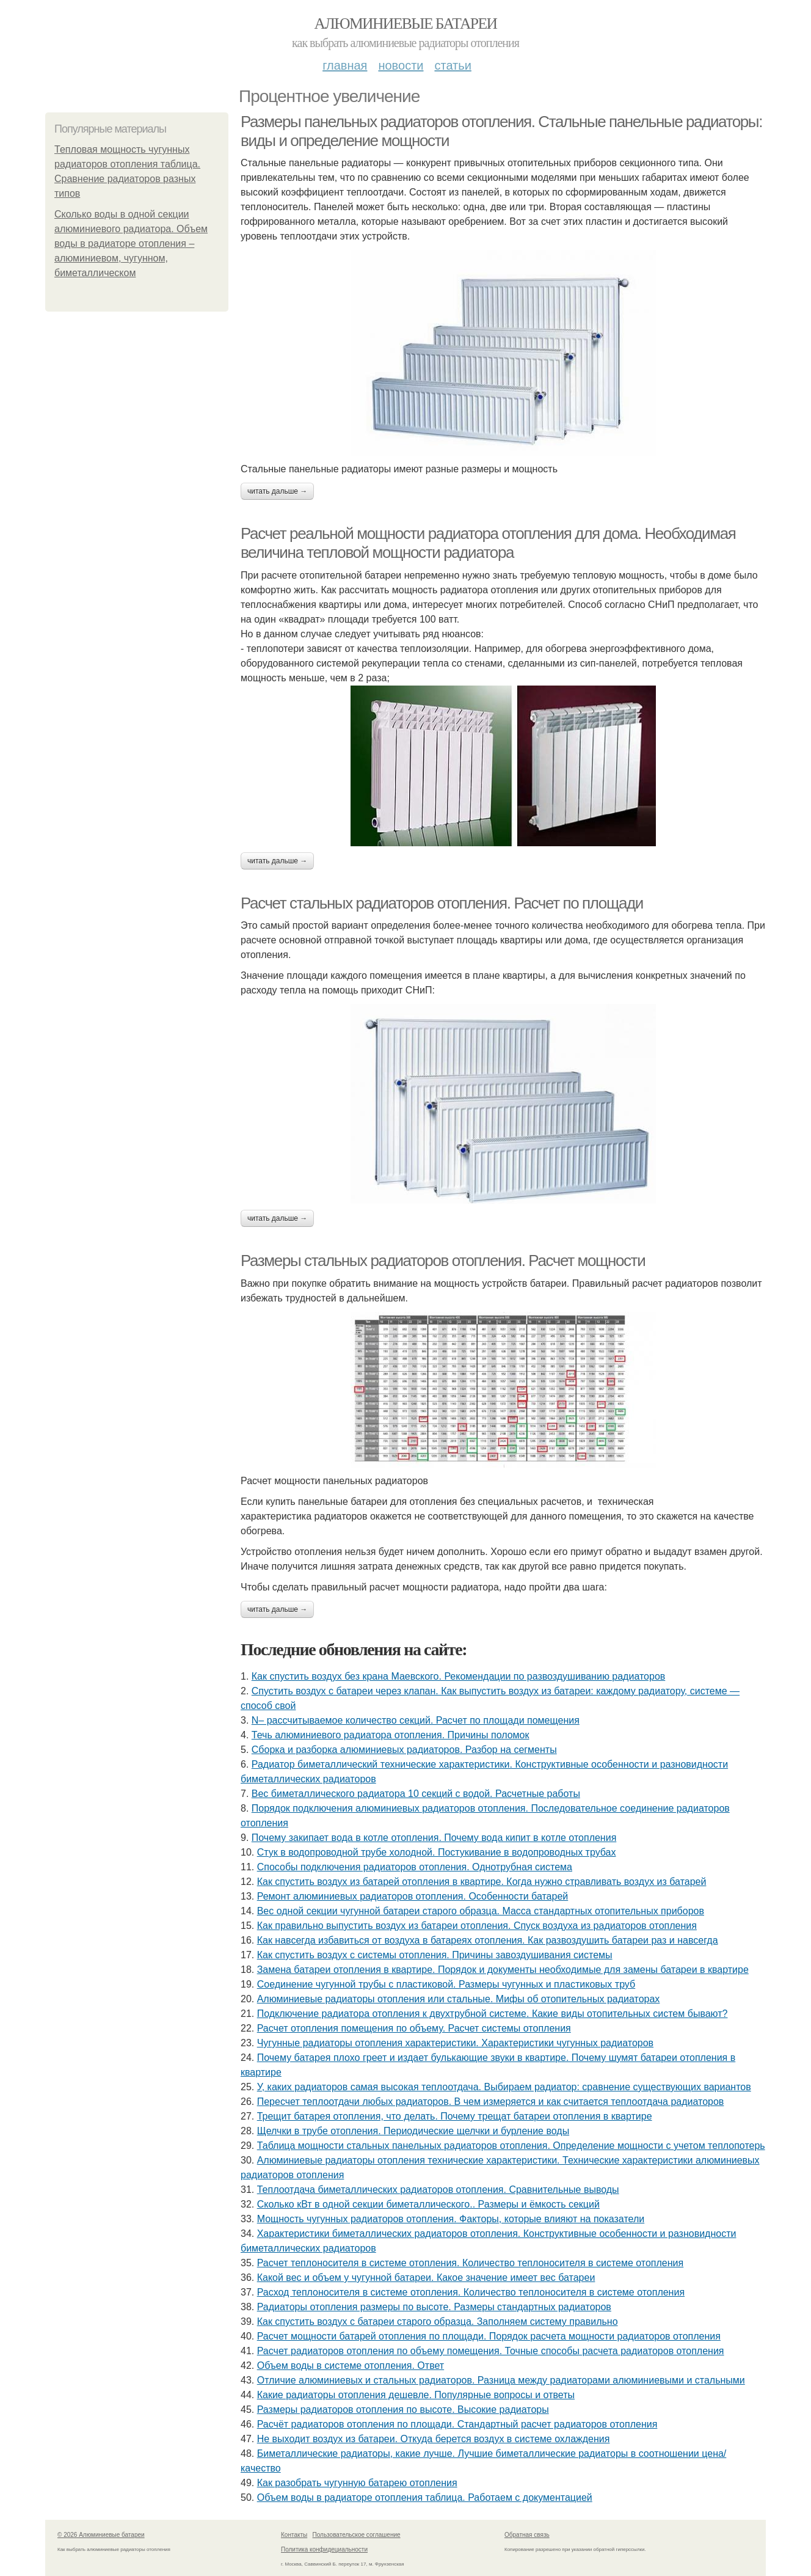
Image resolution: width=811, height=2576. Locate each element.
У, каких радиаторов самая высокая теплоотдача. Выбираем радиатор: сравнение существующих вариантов (504, 2087)
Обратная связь (527, 2534)
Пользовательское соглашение (357, 2534)
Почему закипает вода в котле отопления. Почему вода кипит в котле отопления (434, 1837)
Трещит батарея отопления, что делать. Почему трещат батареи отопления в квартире (454, 2116)
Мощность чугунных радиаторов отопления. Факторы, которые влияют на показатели (451, 2219)
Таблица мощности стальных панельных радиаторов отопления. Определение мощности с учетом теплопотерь (511, 2145)
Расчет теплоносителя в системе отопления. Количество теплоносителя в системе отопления (470, 2263)
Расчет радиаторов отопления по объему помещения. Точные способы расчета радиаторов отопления (490, 2351)
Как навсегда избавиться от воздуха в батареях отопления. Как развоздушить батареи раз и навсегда (487, 1940)
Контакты (294, 2534)
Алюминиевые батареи (406, 23)
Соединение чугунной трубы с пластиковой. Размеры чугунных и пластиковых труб (446, 1984)
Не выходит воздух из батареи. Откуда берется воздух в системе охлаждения (433, 2439)
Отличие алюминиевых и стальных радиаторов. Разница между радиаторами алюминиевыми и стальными (501, 2380)
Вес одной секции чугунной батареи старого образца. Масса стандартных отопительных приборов (480, 1911)
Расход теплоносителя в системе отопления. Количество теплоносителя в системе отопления (471, 2292)
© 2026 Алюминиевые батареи (101, 2534)
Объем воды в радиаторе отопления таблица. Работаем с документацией (424, 2497)
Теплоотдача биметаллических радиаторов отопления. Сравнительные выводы (438, 2189)
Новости (400, 65)
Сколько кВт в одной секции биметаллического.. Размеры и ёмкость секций (428, 2204)
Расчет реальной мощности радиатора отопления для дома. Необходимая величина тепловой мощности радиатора (488, 543)
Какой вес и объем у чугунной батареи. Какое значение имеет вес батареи (426, 2277)
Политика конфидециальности (324, 2549)
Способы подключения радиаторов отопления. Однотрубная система (414, 1867)
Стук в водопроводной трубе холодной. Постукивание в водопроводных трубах (436, 1852)
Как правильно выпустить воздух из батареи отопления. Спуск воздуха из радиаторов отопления (477, 1925)
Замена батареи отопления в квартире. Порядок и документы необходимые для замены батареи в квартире (503, 1969)
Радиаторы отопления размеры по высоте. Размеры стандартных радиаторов (434, 2307)
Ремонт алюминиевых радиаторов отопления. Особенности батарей (413, 1896)
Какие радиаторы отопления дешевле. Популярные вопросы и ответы (416, 2395)
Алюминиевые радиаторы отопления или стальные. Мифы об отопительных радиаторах (458, 1999)
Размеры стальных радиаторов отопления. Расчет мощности (443, 1260)
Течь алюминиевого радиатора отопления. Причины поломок (390, 1735)
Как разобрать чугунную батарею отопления (357, 2483)
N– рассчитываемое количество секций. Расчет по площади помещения (416, 1720)
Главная (344, 65)
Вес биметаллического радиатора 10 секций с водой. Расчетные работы (416, 1793)
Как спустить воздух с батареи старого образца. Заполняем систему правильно (437, 2321)
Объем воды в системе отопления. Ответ (350, 2365)
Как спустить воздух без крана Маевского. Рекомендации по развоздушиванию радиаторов (458, 1676)
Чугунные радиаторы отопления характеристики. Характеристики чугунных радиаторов (455, 2043)
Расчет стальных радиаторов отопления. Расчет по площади (442, 903)
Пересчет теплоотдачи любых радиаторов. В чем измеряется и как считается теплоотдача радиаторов (490, 2101)
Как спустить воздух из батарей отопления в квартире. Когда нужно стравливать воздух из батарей (482, 1881)
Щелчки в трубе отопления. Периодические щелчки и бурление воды (413, 2131)
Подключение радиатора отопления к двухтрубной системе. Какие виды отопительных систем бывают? (492, 2013)
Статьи (452, 65)
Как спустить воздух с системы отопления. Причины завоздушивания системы (435, 1955)
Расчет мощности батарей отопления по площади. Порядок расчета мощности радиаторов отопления (489, 2336)
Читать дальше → (277, 491)
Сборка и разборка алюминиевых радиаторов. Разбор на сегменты (404, 1749)
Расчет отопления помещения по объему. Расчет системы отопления (414, 2028)
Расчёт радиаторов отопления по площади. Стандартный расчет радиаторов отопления (457, 2424)
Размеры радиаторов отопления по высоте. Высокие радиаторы (403, 2409)
